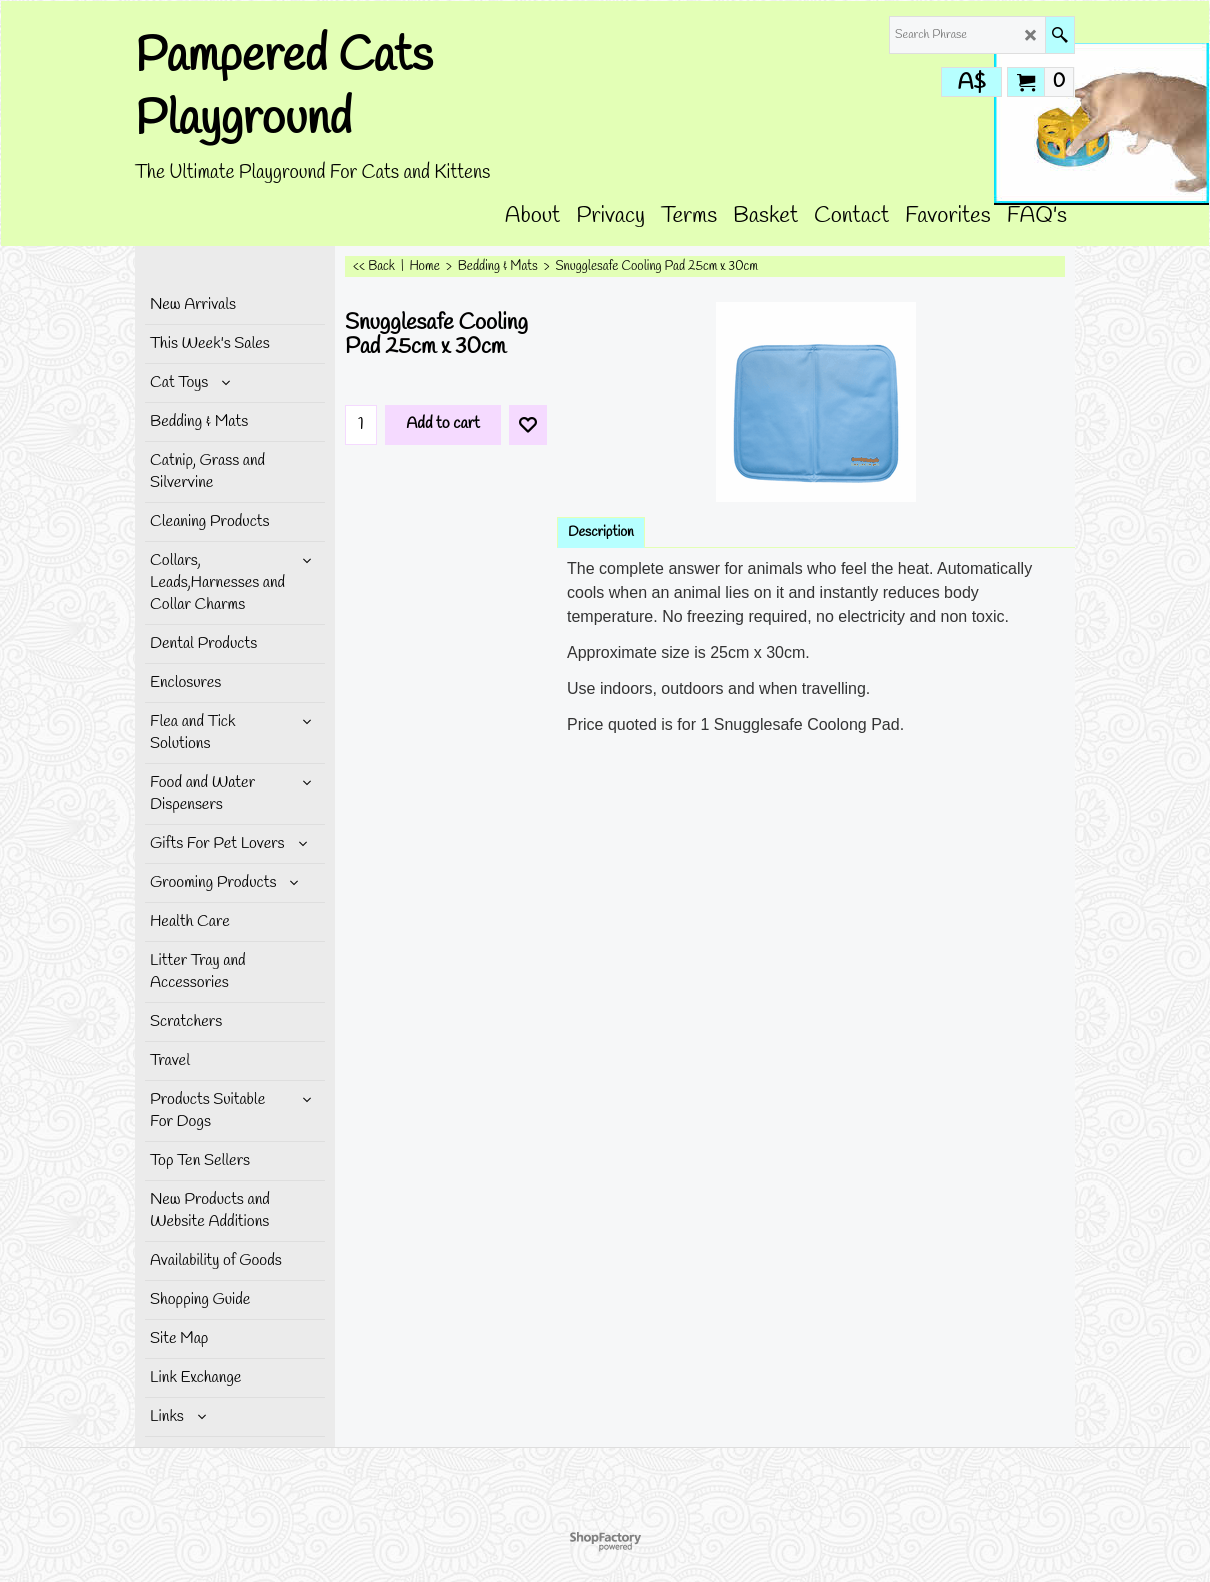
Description (601, 532)
